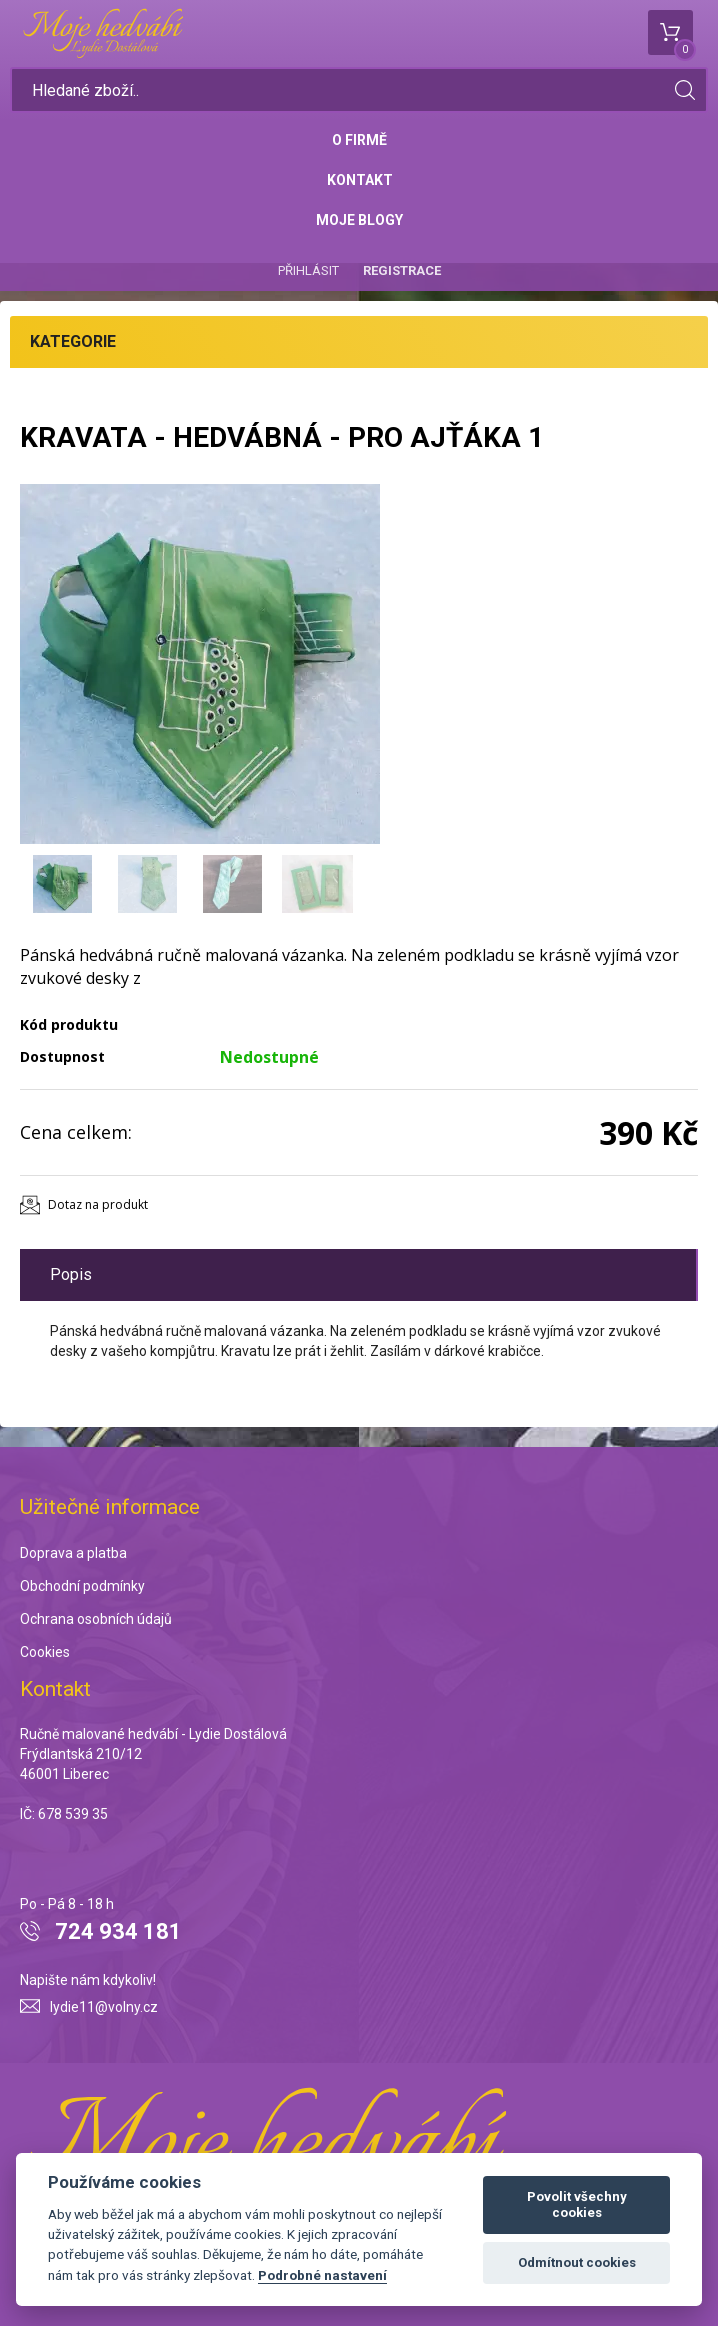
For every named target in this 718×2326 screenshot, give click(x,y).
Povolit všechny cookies (577, 2204)
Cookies (45, 1652)
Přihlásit (308, 270)
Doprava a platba (73, 1553)
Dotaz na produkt (98, 1204)
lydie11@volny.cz (104, 2007)
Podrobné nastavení (322, 2275)
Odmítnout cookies (577, 2262)
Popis (71, 1274)
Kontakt (360, 180)
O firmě (359, 140)
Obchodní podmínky (82, 1586)
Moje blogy (359, 220)
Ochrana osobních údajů (96, 1619)
